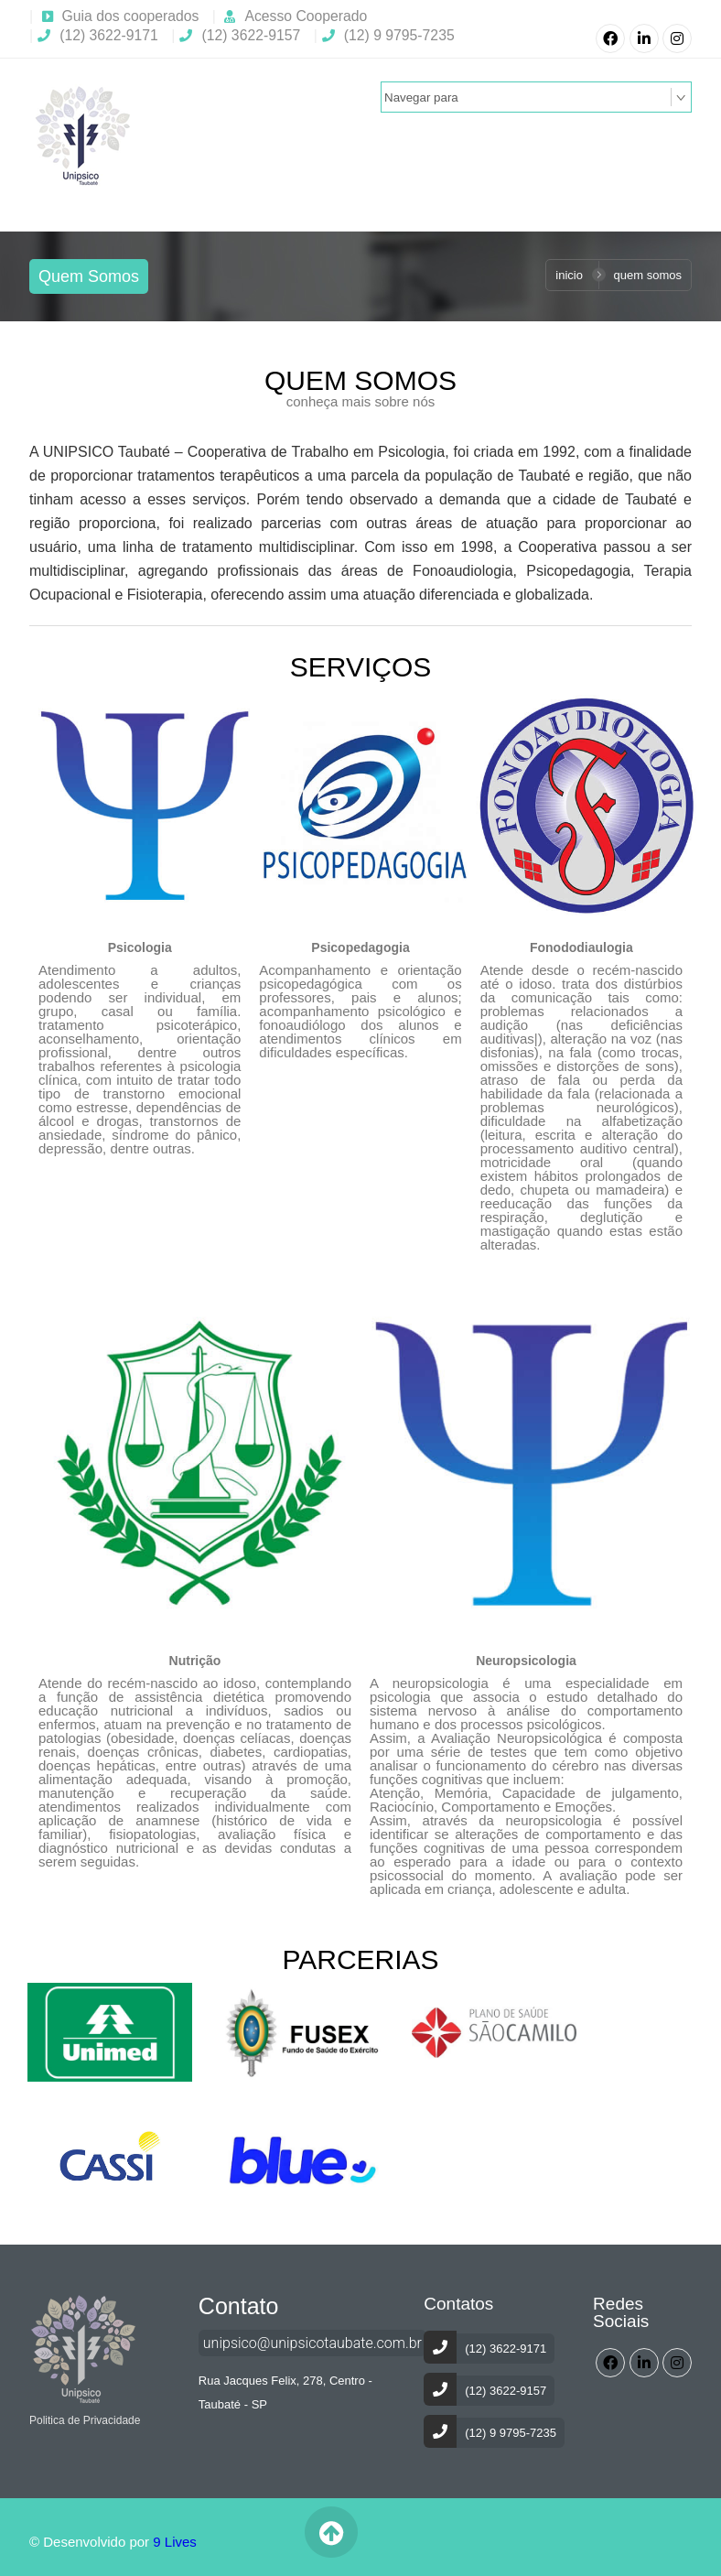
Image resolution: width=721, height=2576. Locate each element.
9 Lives (175, 2541)
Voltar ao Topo (330, 2532)
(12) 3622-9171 (98, 35)
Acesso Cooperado (305, 16)
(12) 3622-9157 (239, 35)
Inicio (569, 275)
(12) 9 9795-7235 (388, 35)
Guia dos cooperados (130, 16)
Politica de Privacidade (84, 2420)
